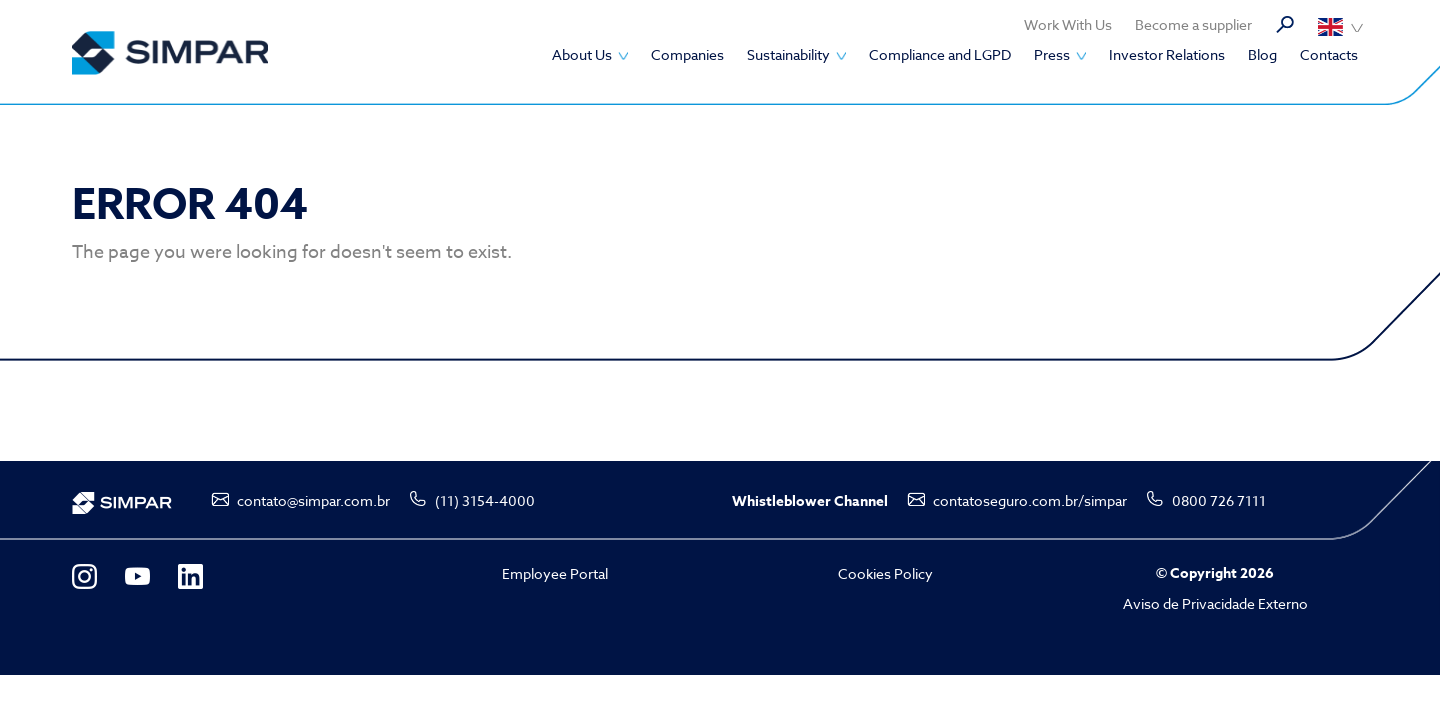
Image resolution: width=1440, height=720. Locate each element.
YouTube (137, 576)
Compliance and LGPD (940, 54)
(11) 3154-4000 (485, 500)
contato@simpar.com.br (313, 500)
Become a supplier (1193, 24)
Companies (687, 54)
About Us (582, 54)
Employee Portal (555, 573)
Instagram (84, 576)
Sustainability (788, 54)
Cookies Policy (885, 573)
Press (1052, 54)
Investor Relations (1167, 54)
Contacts (1329, 54)
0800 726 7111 (1219, 500)
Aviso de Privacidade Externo (1215, 603)
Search (1285, 25)
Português (1340, 27)
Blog (1262, 54)
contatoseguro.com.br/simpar (1030, 500)
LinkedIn (190, 576)
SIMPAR (170, 52)
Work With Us (1068, 24)
